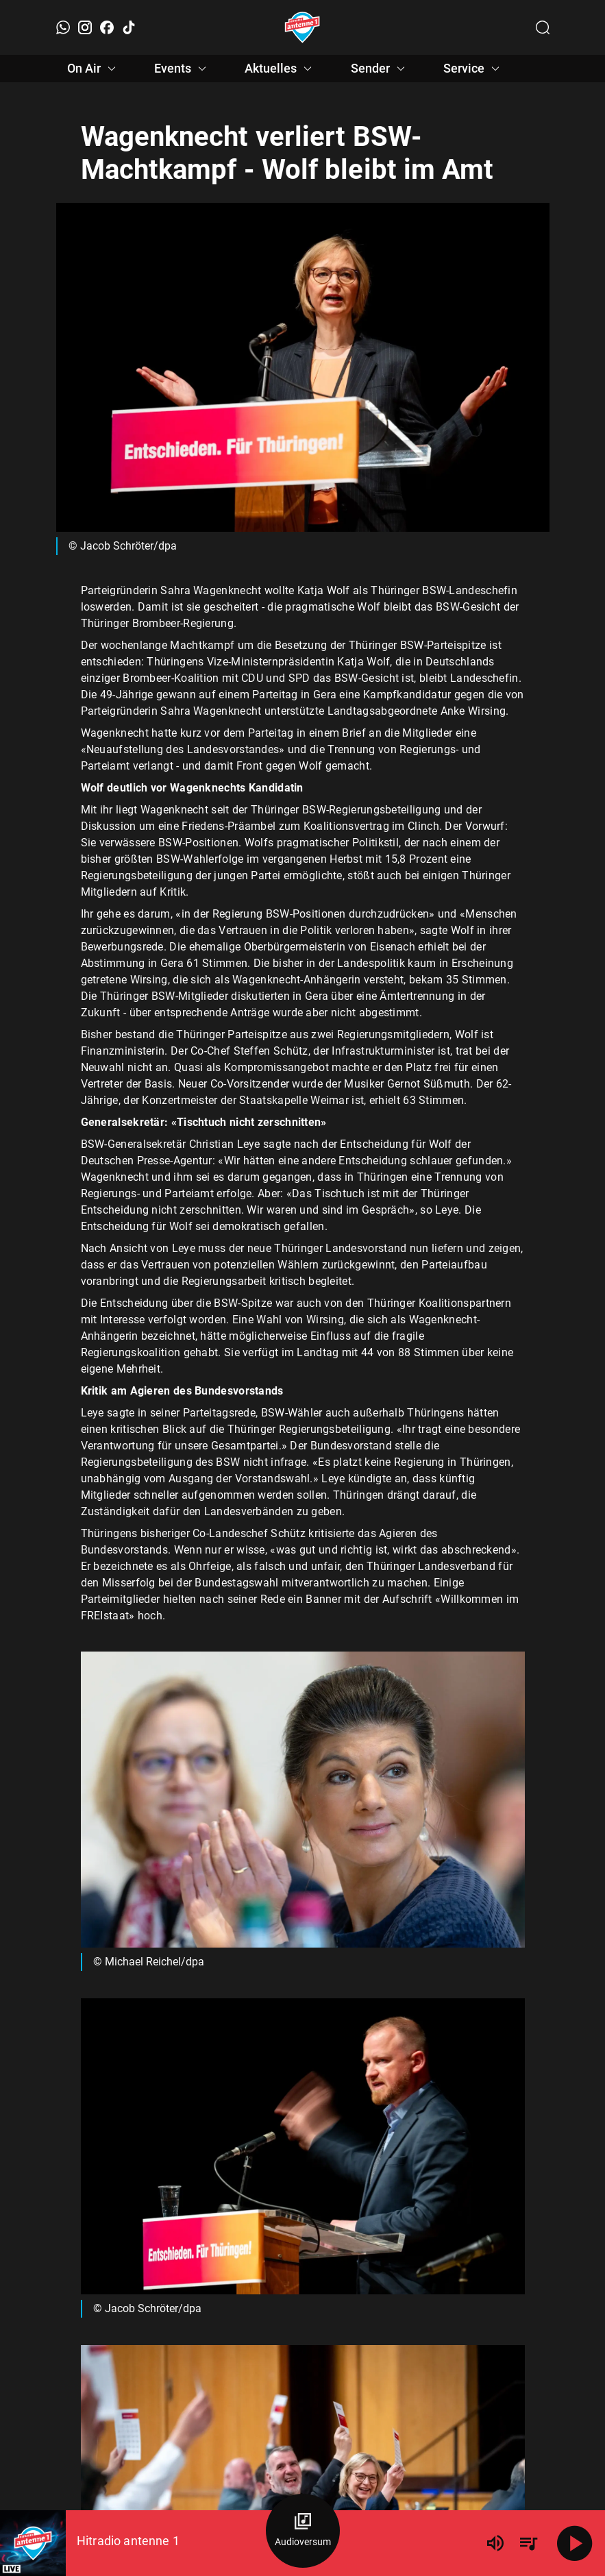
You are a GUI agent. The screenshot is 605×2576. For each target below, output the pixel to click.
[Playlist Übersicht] (528, 2543)
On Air (93, 68)
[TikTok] (129, 27)
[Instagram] (85, 27)
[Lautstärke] (495, 2543)
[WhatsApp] (63, 27)
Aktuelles (280, 68)
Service (473, 68)
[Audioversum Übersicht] (303, 2531)
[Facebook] (107, 27)
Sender (380, 68)
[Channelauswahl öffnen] (543, 27)
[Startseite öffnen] (302, 27)
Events (182, 68)
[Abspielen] (575, 2543)
